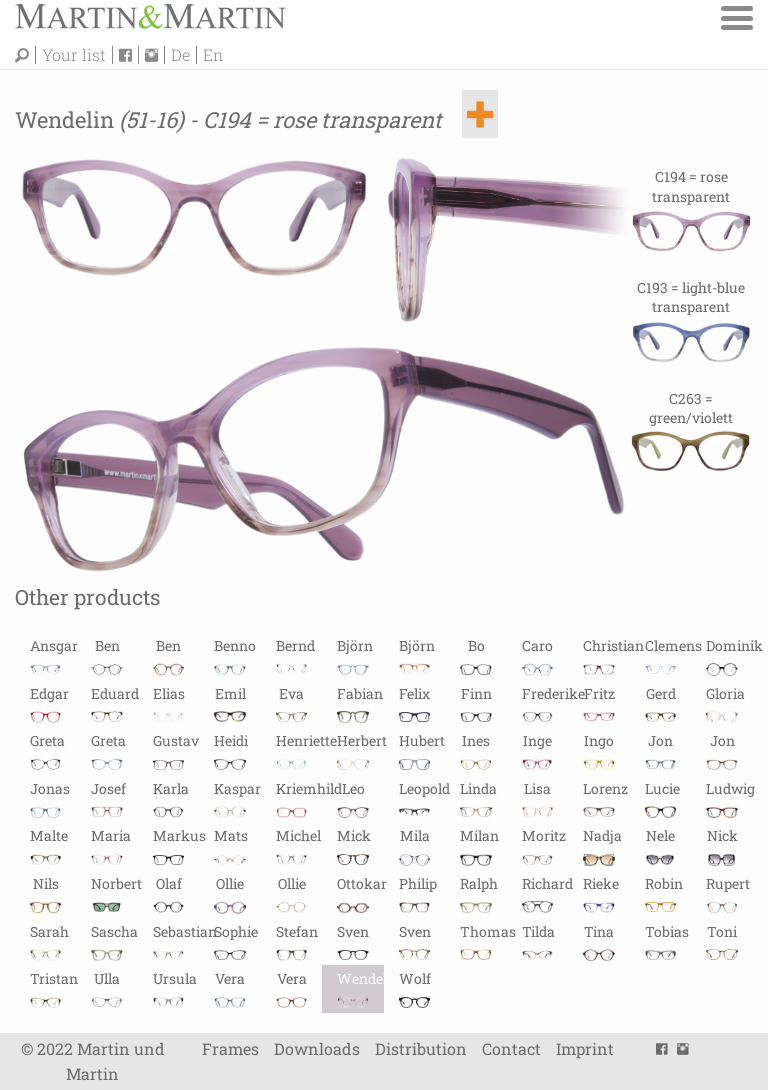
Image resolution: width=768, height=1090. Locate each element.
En (213, 55)
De (180, 55)
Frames (230, 1048)
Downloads (317, 1048)
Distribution (421, 1048)
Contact (511, 1048)
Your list (74, 55)
